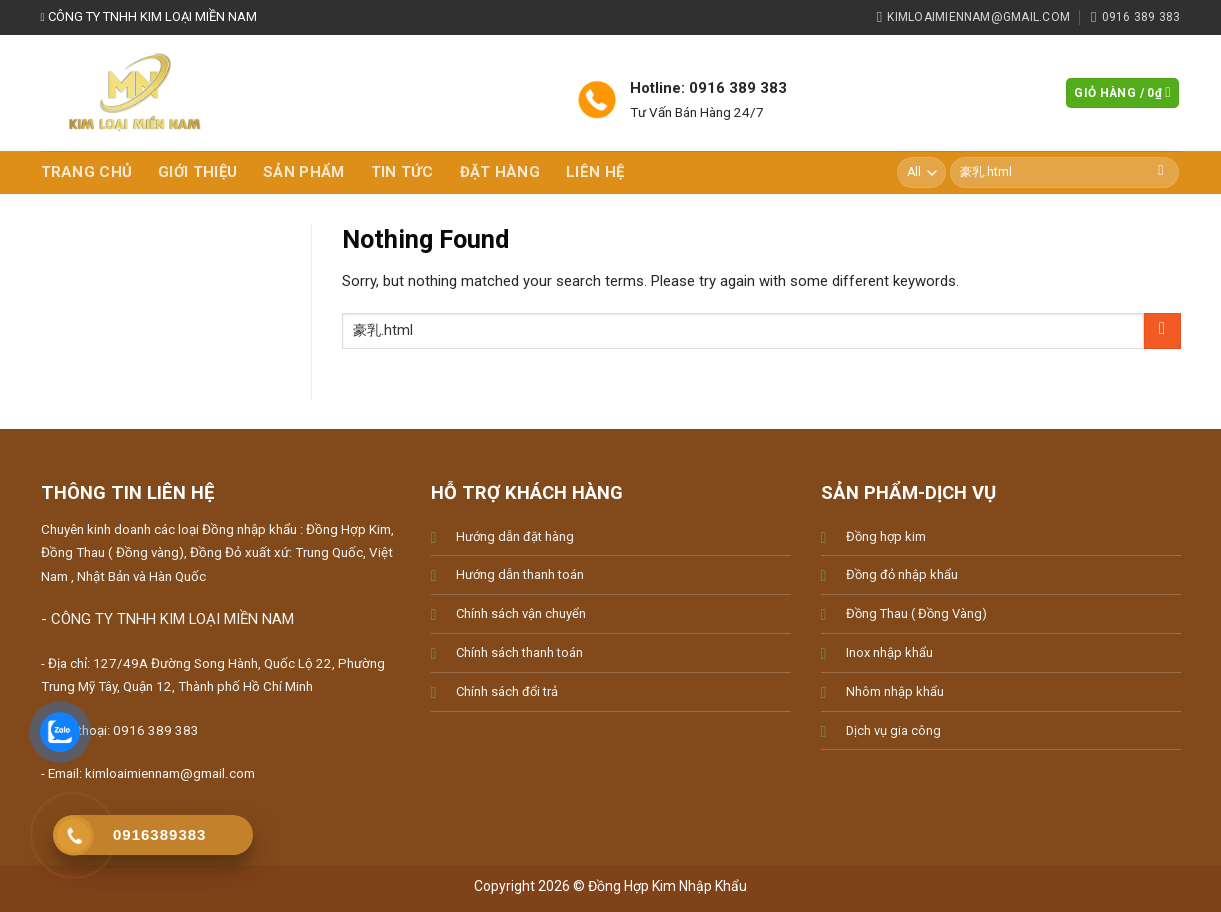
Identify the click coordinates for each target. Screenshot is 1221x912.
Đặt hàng (500, 172)
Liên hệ (595, 172)
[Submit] (1161, 172)
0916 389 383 (156, 730)
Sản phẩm (303, 172)
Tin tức (402, 172)
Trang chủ (87, 172)
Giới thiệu (197, 172)
